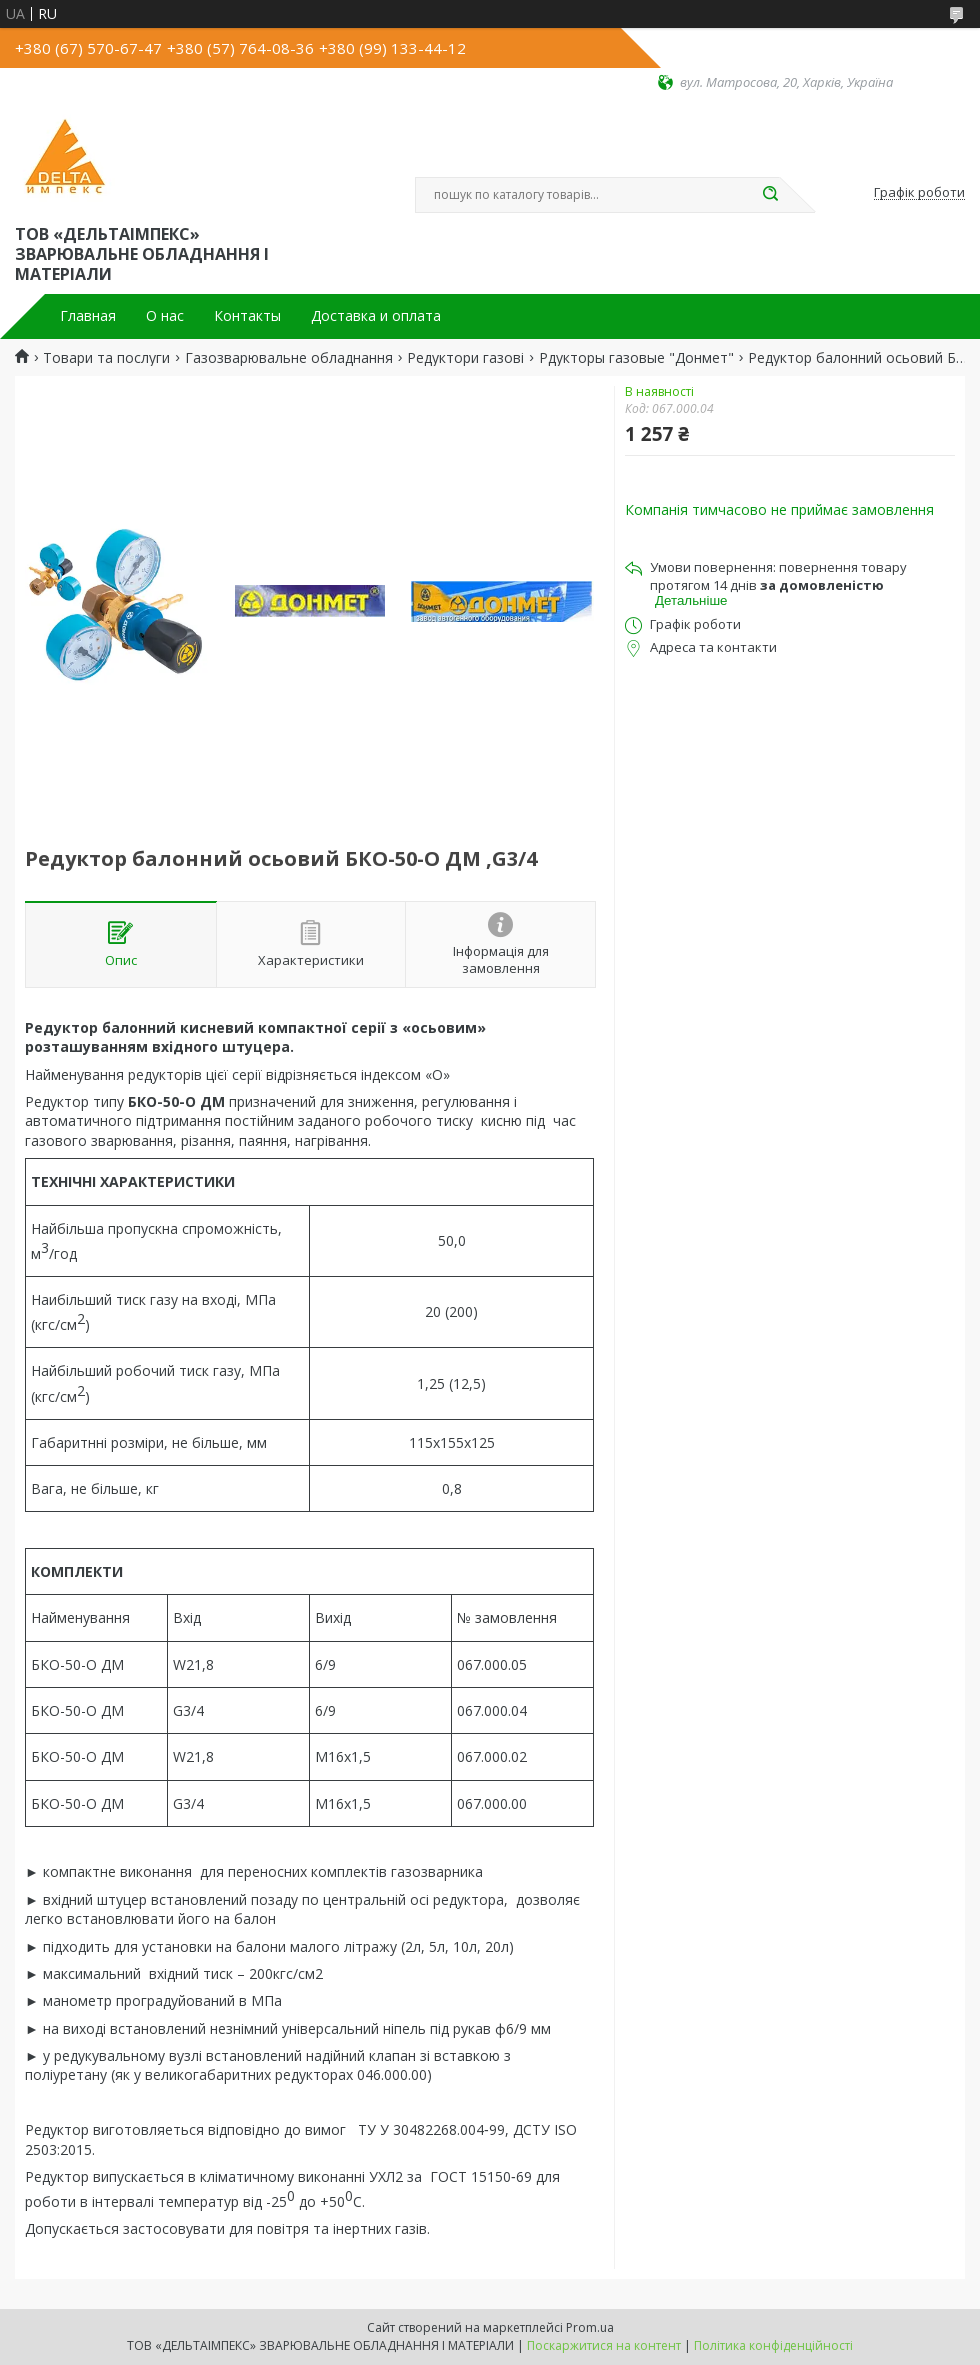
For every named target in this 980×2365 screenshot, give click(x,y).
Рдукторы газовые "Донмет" (636, 358)
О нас (165, 316)
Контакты (247, 316)
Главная (88, 316)
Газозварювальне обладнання (289, 358)
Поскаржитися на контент (604, 2345)
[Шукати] (770, 195)
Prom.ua (590, 2327)
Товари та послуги (106, 358)
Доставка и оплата (376, 316)
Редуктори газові (465, 358)
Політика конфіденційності (773, 2345)
